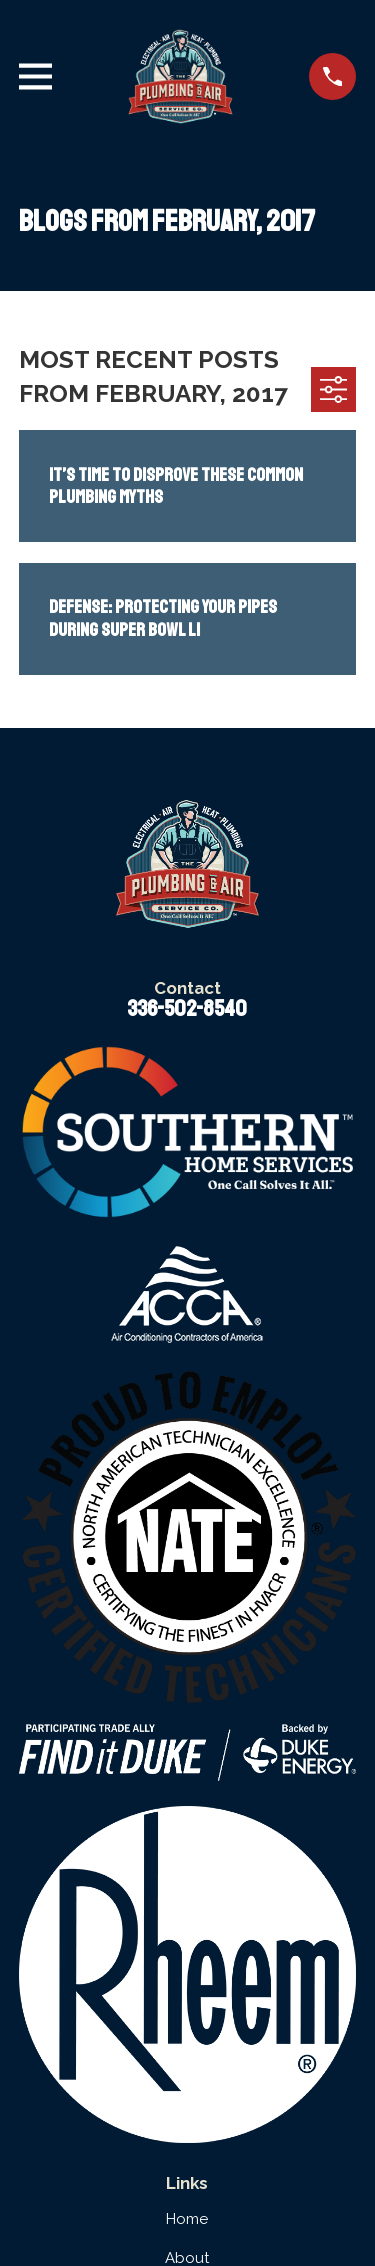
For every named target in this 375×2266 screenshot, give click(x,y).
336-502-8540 (187, 1009)
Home (187, 2219)
